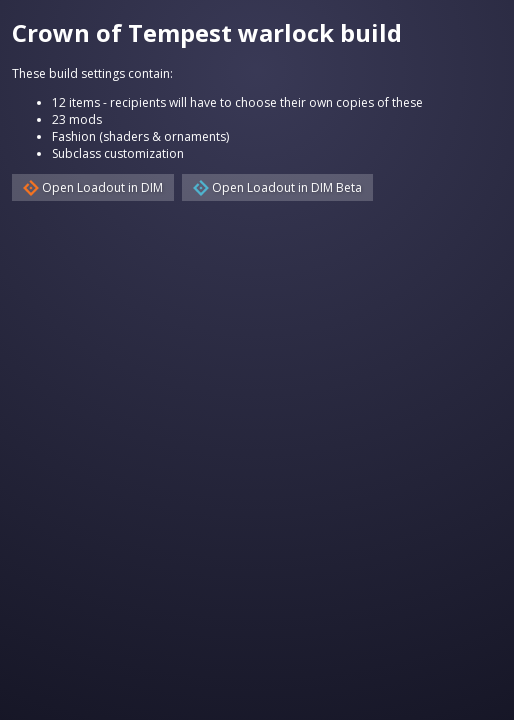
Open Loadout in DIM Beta (277, 187)
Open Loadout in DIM (93, 187)
